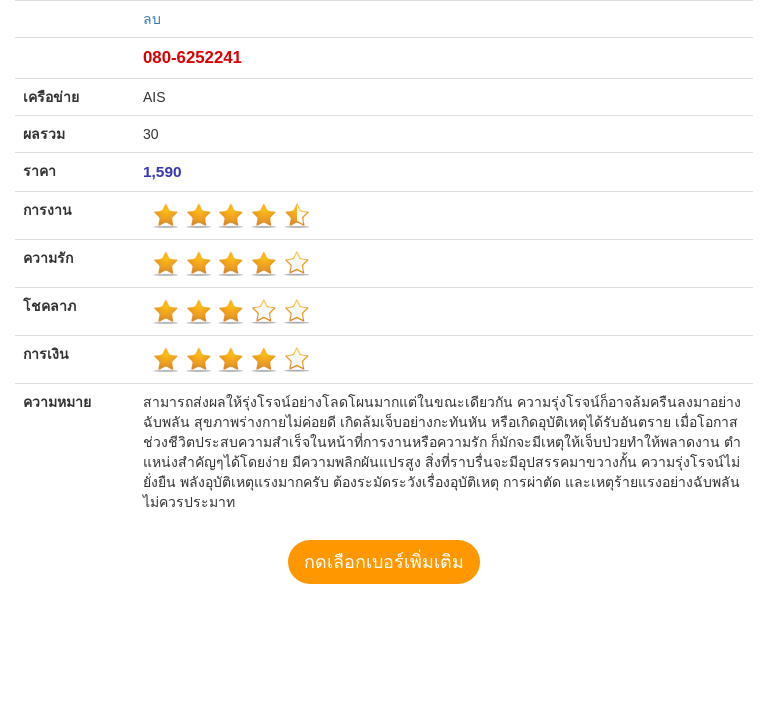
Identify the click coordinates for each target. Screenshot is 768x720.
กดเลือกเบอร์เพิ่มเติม (384, 562)
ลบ (152, 19)
